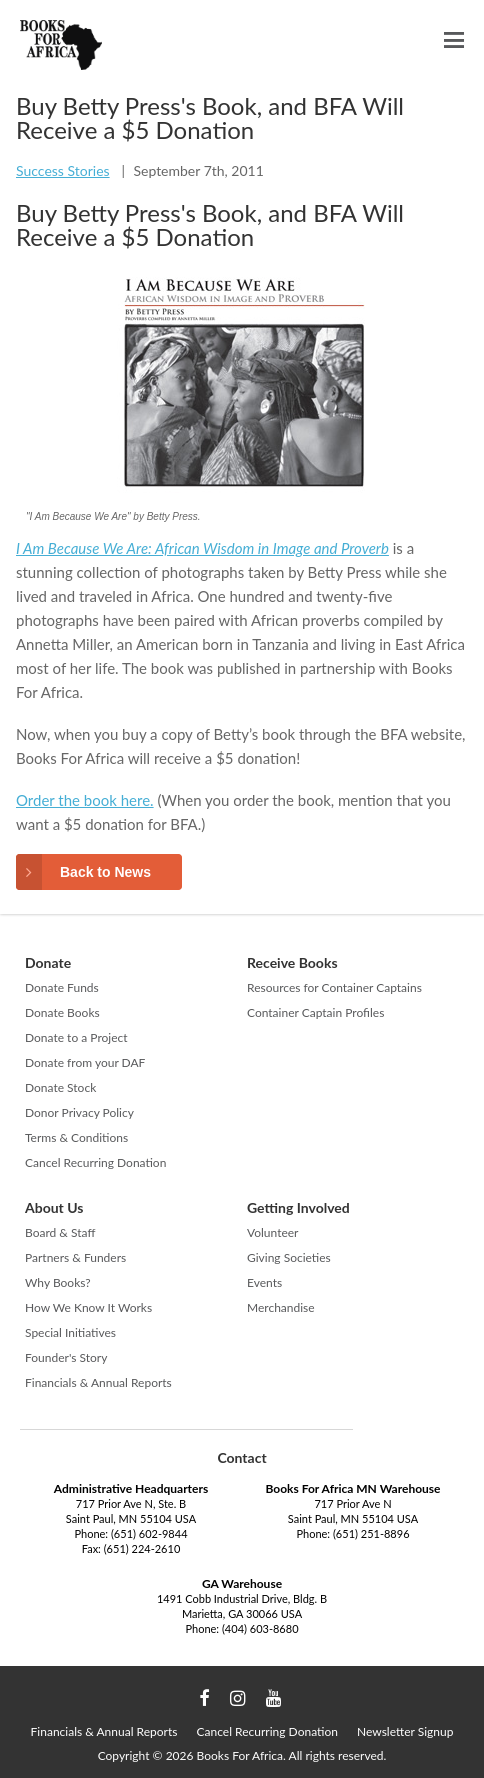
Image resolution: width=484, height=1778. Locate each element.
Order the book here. (85, 800)
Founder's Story (66, 1357)
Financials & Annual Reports (98, 1382)
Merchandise (281, 1307)
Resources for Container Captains (334, 987)
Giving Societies (289, 1257)
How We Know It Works (88, 1307)
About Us (54, 1207)
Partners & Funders (75, 1257)
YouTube (273, 1699)
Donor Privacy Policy (79, 1112)
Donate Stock (60, 1087)
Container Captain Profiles (315, 1012)
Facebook (204, 1699)
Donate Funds (62, 987)
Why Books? (58, 1282)
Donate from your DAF (85, 1062)
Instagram (237, 1699)
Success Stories (63, 170)
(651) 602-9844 (149, 1533)
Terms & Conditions (76, 1137)
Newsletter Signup (405, 1731)
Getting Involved (298, 1207)
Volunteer (272, 1232)
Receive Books (292, 962)
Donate (48, 962)
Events (264, 1282)
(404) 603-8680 (260, 1628)
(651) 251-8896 (371, 1533)
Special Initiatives (70, 1332)
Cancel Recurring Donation (95, 1162)
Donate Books (62, 1012)
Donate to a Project (76, 1037)
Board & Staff (60, 1232)
